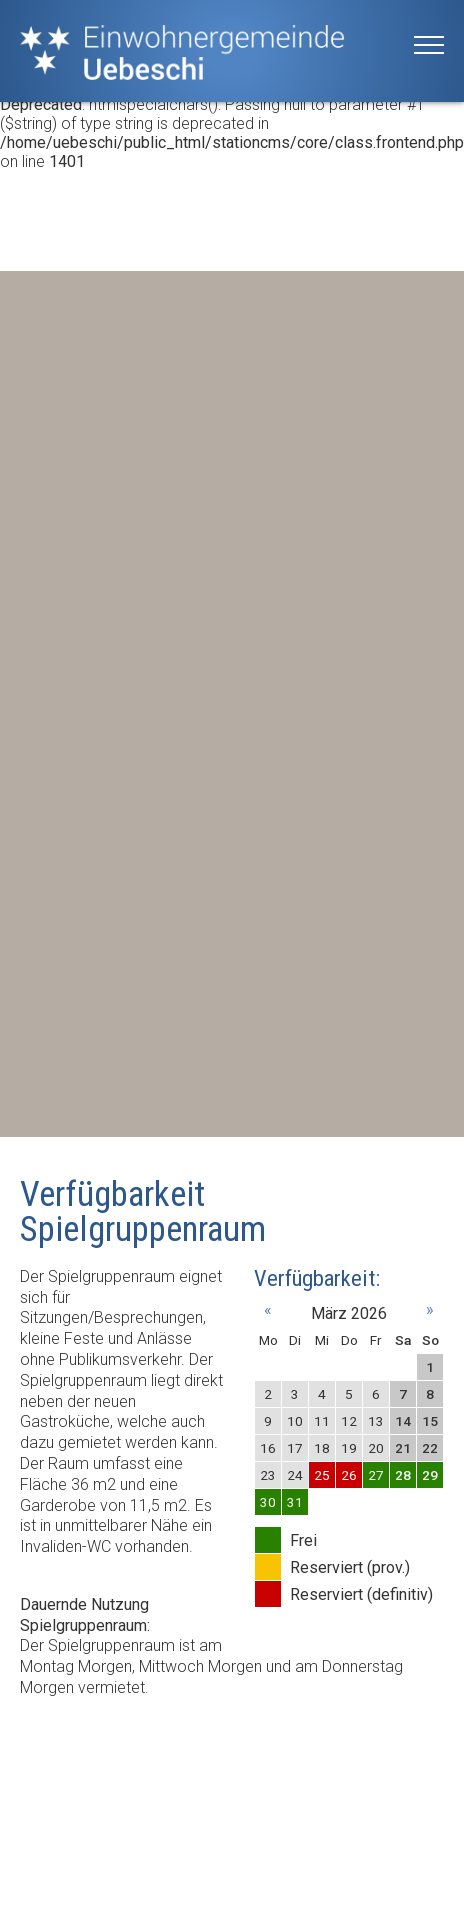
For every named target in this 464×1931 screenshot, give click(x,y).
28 (403, 1475)
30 (268, 1502)
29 (430, 1475)
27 (376, 1475)
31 (295, 1502)
